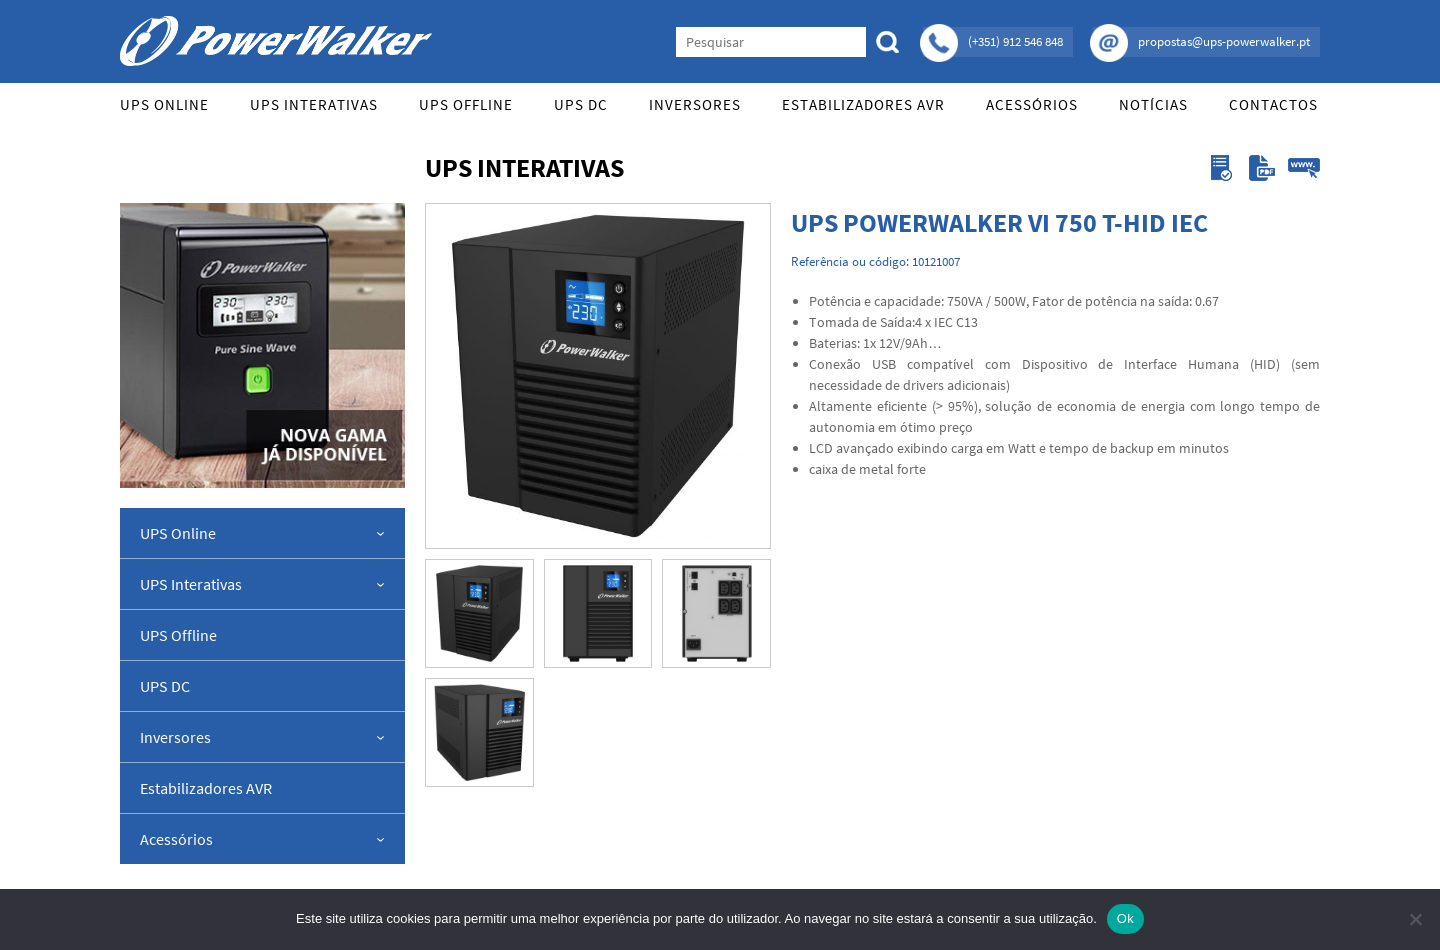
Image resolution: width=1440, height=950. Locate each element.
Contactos (1273, 104)
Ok (1125, 918)
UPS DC (581, 104)
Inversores (695, 104)
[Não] (1415, 919)
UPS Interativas (314, 104)
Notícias (1153, 104)
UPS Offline (466, 104)
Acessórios (1032, 104)
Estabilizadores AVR (863, 104)
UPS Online (164, 104)
